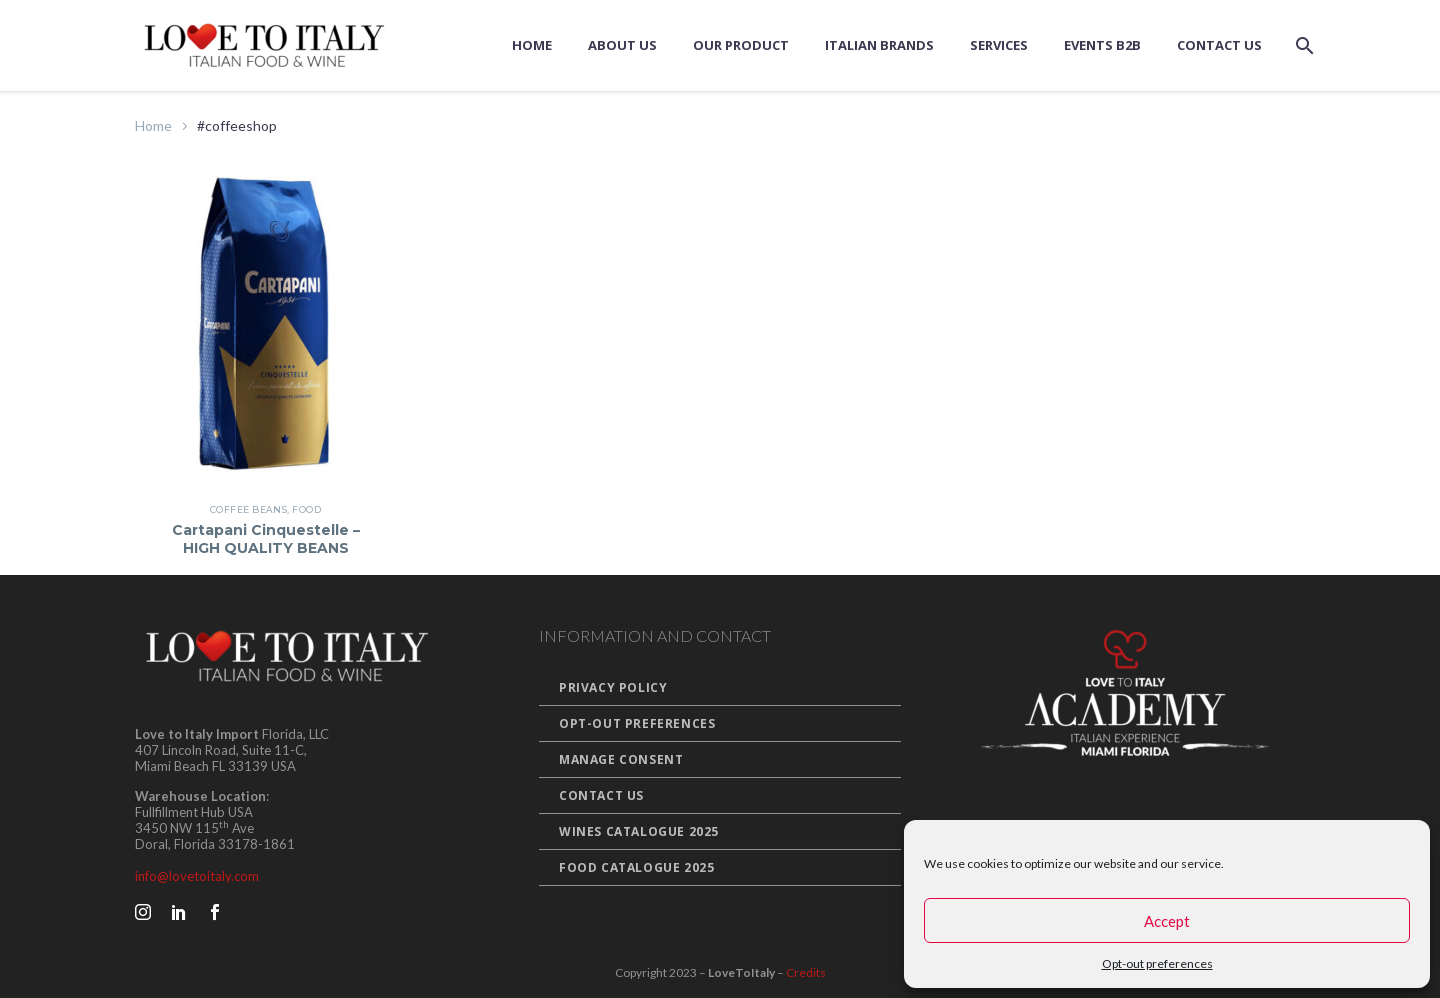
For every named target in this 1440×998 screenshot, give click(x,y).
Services (999, 45)
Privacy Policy (613, 687)
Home (532, 45)
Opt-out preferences (1157, 963)
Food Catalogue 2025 (636, 867)
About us (622, 45)
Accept (1167, 921)
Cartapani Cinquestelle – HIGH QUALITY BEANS (266, 539)
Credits (806, 972)
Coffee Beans (248, 509)
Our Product (741, 45)
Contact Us (1219, 45)
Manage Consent (621, 759)
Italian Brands (879, 45)
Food (306, 509)
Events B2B (1102, 45)
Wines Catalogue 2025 (639, 831)
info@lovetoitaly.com (197, 876)
